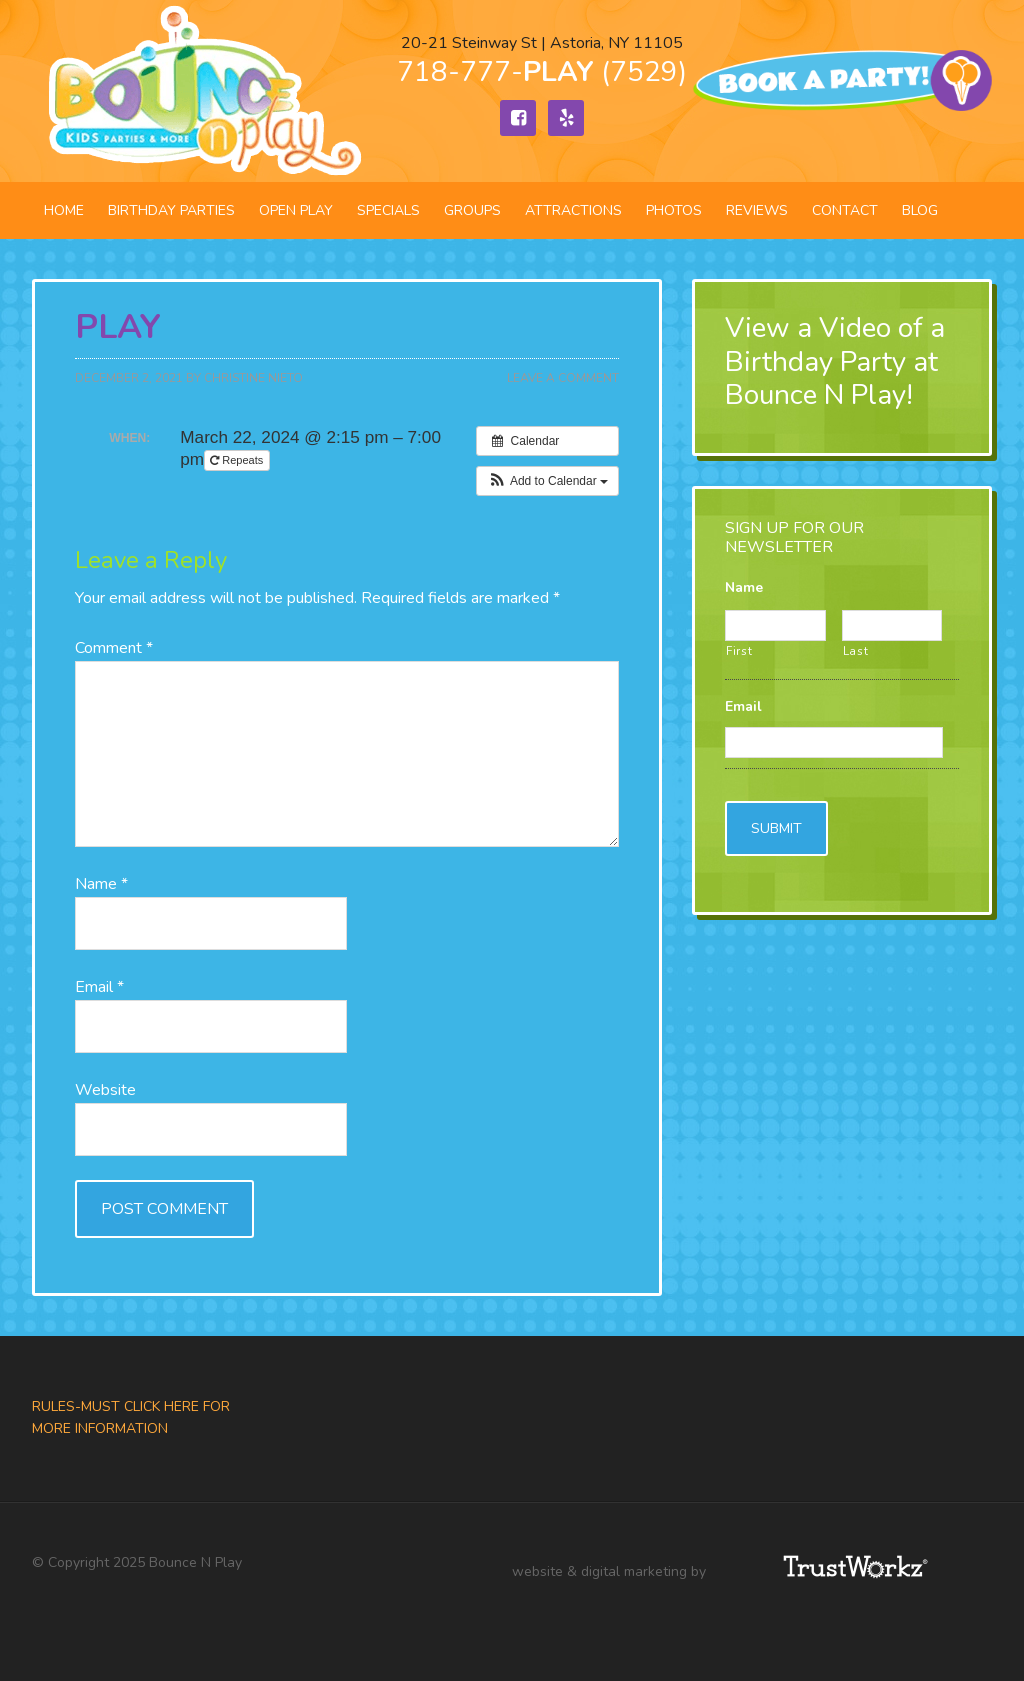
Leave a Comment (563, 378)
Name (101, 884)
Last (856, 651)
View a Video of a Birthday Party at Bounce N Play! (835, 361)
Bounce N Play (202, 91)
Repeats (238, 460)
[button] (547, 481)
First (739, 651)
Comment (114, 648)
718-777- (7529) (542, 72)
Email (99, 987)
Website (105, 1090)
